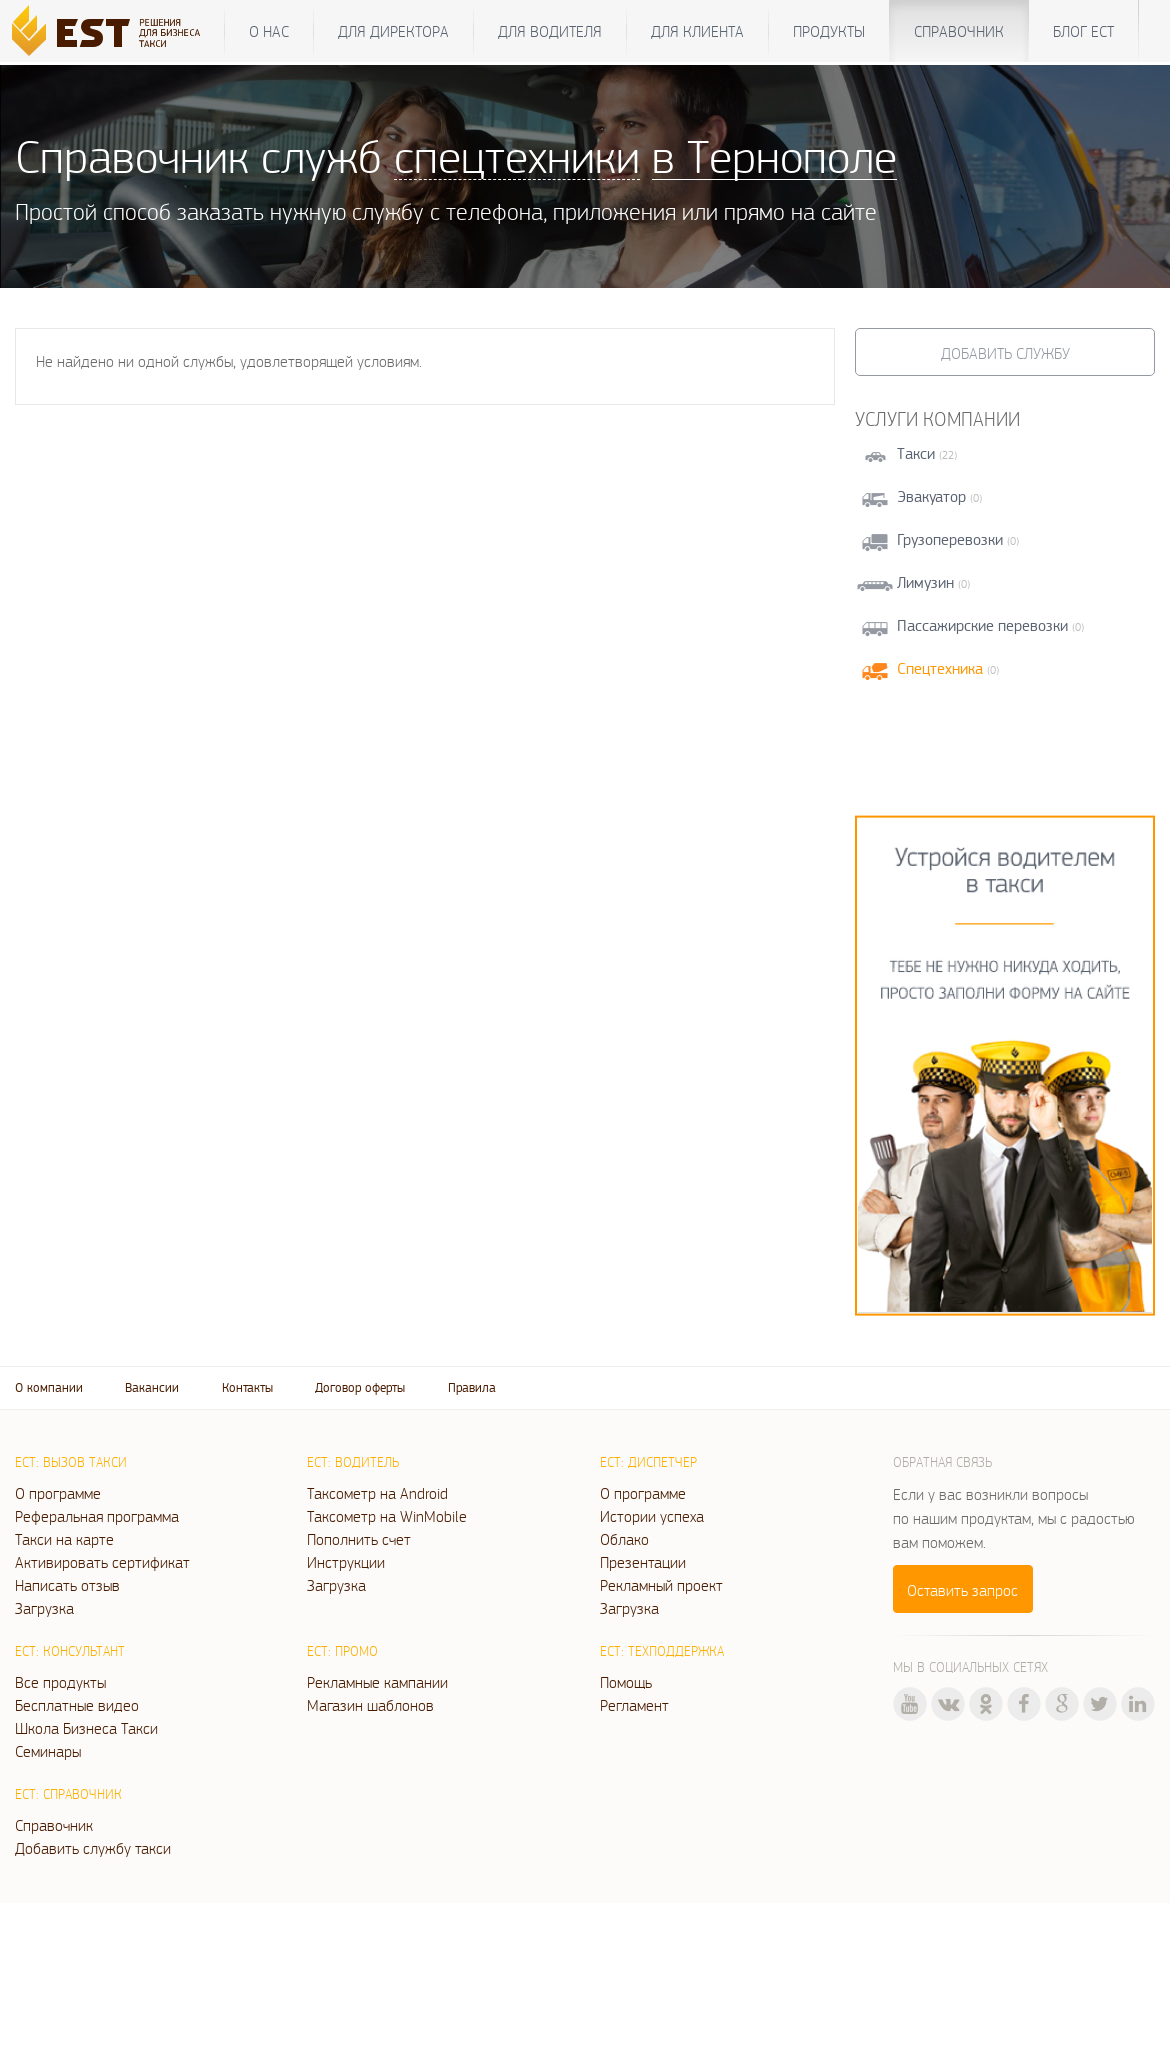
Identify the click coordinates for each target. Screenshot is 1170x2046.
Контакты (247, 1387)
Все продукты (60, 1682)
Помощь (626, 1682)
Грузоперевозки (950, 539)
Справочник (959, 31)
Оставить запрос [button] (962, 1590)
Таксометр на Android (377, 1493)
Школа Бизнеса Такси (86, 1728)
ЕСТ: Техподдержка (662, 1651)
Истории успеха (652, 1516)
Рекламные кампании (377, 1682)
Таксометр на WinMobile (387, 1516)
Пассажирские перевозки (982, 625)
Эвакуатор (931, 496)
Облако (624, 1539)
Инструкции (346, 1562)
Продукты (829, 31)
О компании (49, 1387)
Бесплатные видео (77, 1705)
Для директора (393, 31)
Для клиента (697, 31)
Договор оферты (360, 1387)
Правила (472, 1387)
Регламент (634, 1705)
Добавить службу (1005, 353)
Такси (916, 453)
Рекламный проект (661, 1585)
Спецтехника (940, 668)
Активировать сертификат (102, 1562)
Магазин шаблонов (370, 1705)
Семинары (48, 1751)
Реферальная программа (97, 1516)
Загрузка (44, 1608)
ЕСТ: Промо (342, 1651)
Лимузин (925, 582)
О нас (269, 31)
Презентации (643, 1562)
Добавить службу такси (93, 1848)
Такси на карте (64, 1539)
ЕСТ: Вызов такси (71, 1462)
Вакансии (152, 1387)
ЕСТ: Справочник (68, 1794)
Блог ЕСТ (1083, 31)
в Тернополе (774, 155)
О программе (58, 1493)
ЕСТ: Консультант (70, 1651)
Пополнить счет (359, 1539)
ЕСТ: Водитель (353, 1462)
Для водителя (550, 31)
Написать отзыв (67, 1585)
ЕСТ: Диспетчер (648, 1462)
